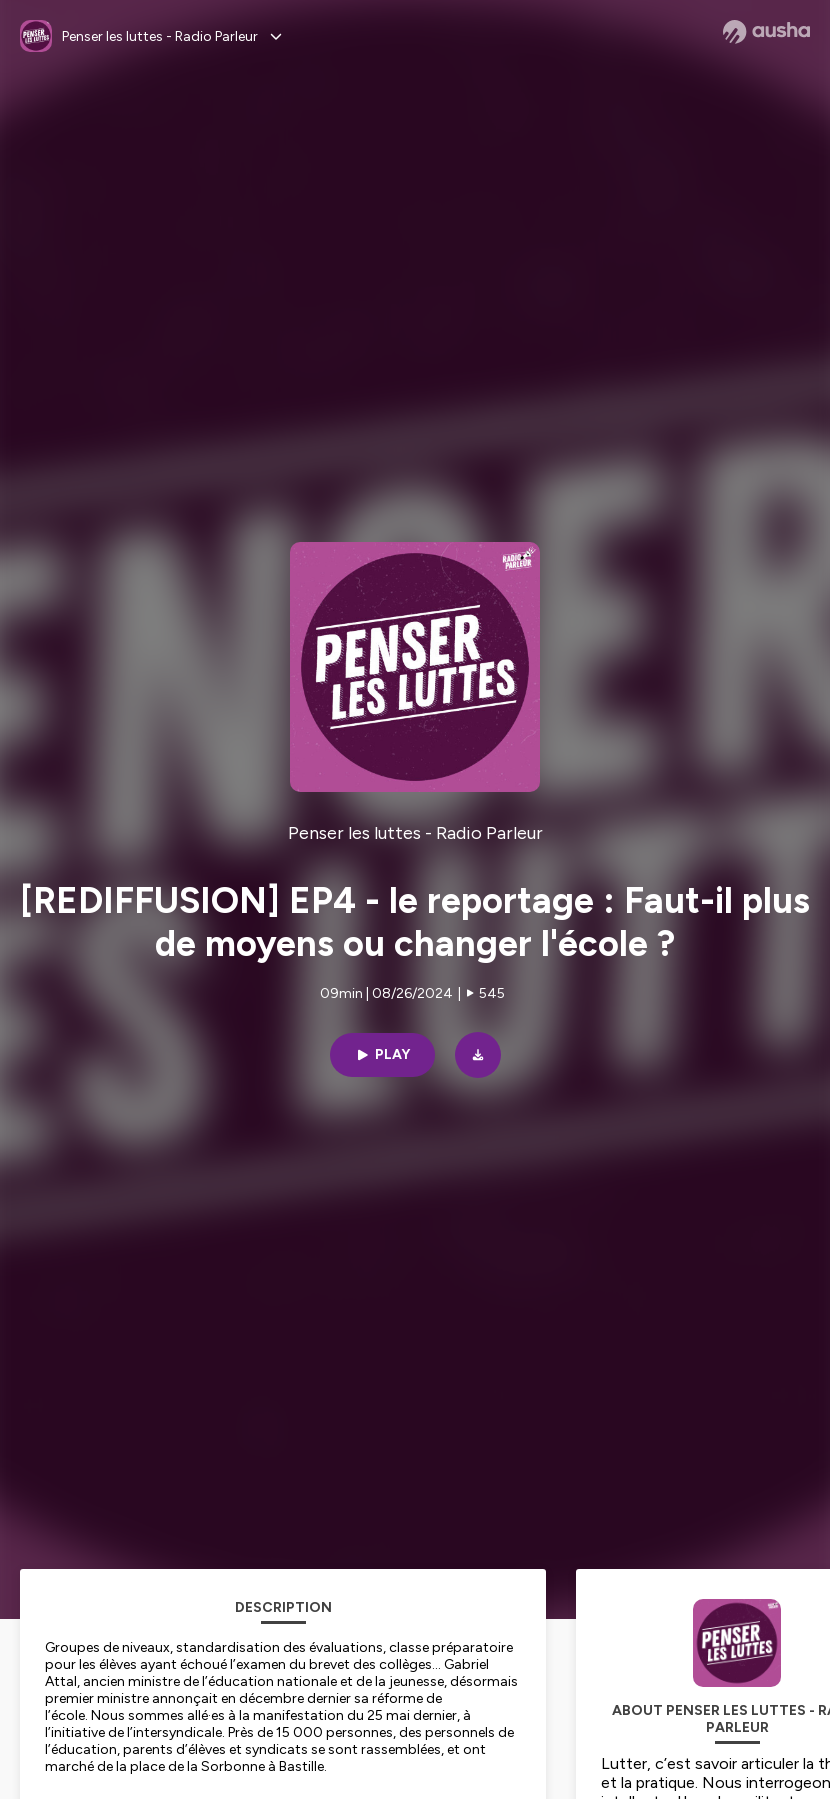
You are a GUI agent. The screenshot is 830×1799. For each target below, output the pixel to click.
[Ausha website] (766, 32)
